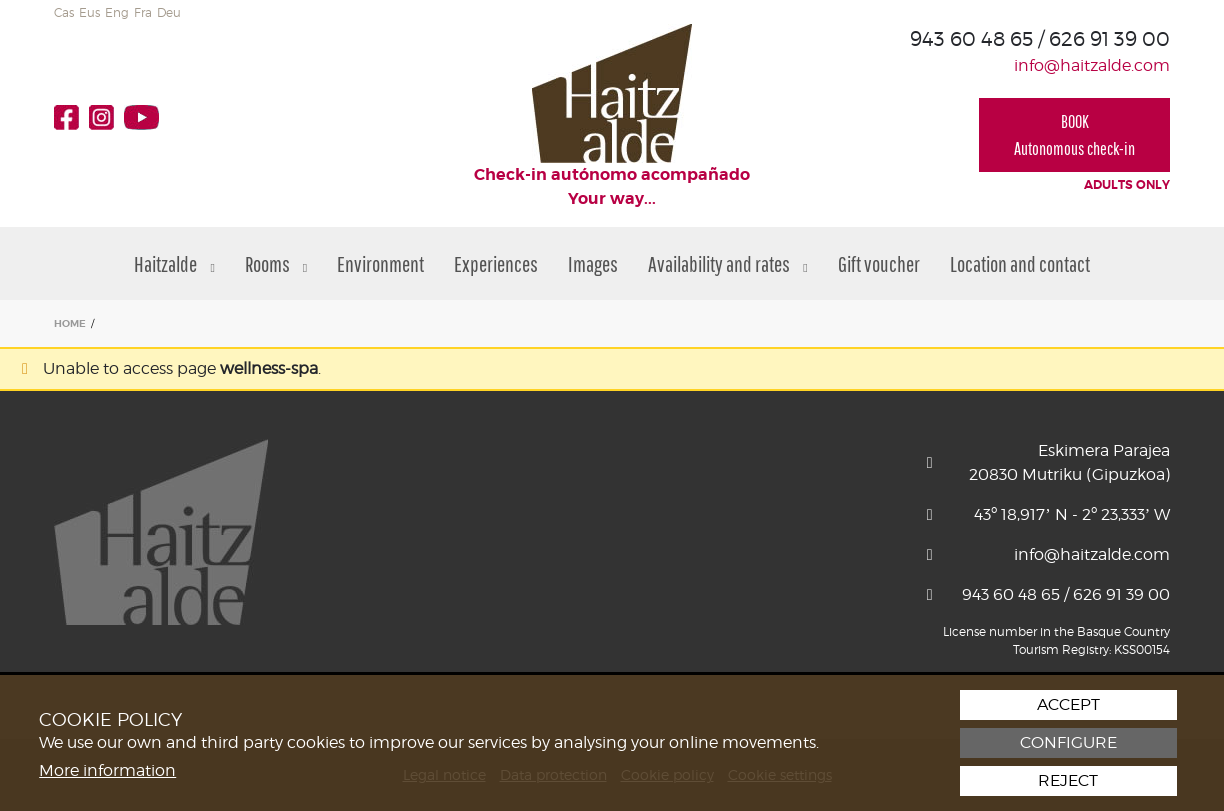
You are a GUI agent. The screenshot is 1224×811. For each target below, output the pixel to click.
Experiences (496, 263)
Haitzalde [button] (174, 263)
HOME (70, 323)
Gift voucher (879, 263)
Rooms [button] (276, 263)
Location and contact (1020, 263)
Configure (1068, 743)
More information (107, 770)
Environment (380, 263)
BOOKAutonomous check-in (1074, 135)
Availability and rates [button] (727, 263)
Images (593, 263)
